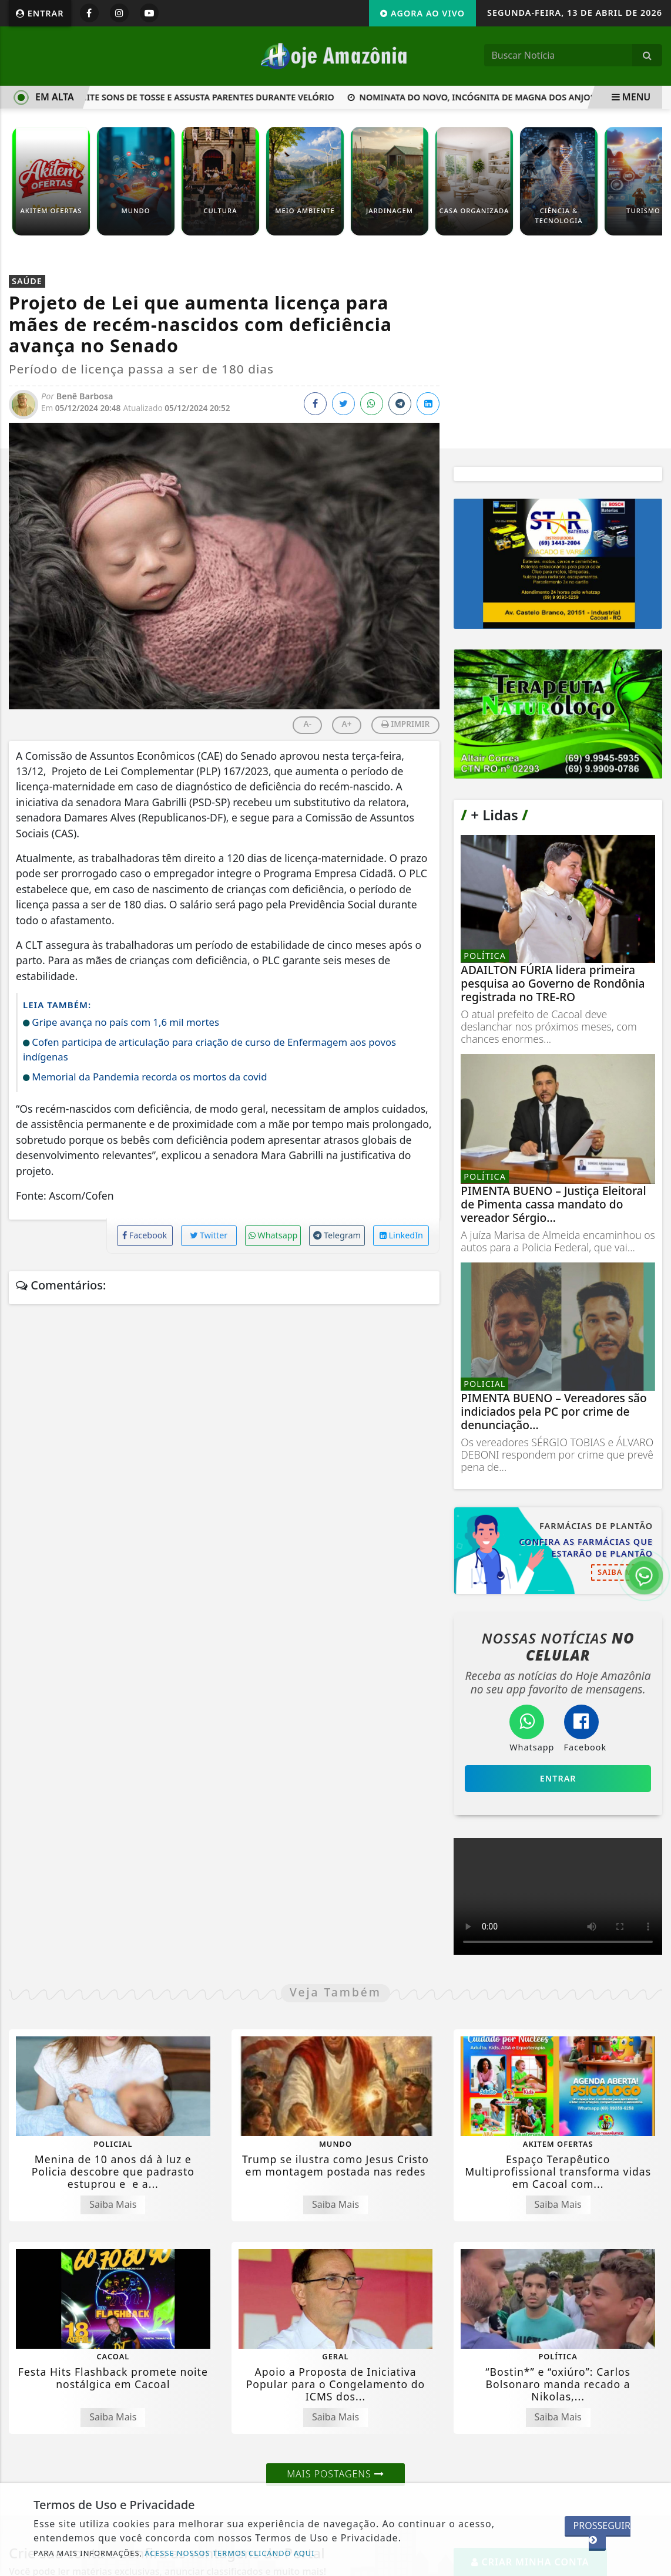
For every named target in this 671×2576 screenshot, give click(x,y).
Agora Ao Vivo (422, 13)
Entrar (40, 13)
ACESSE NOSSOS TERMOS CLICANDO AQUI (229, 2553)
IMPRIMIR (405, 723)
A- (308, 723)
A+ (347, 723)
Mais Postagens (335, 2473)
